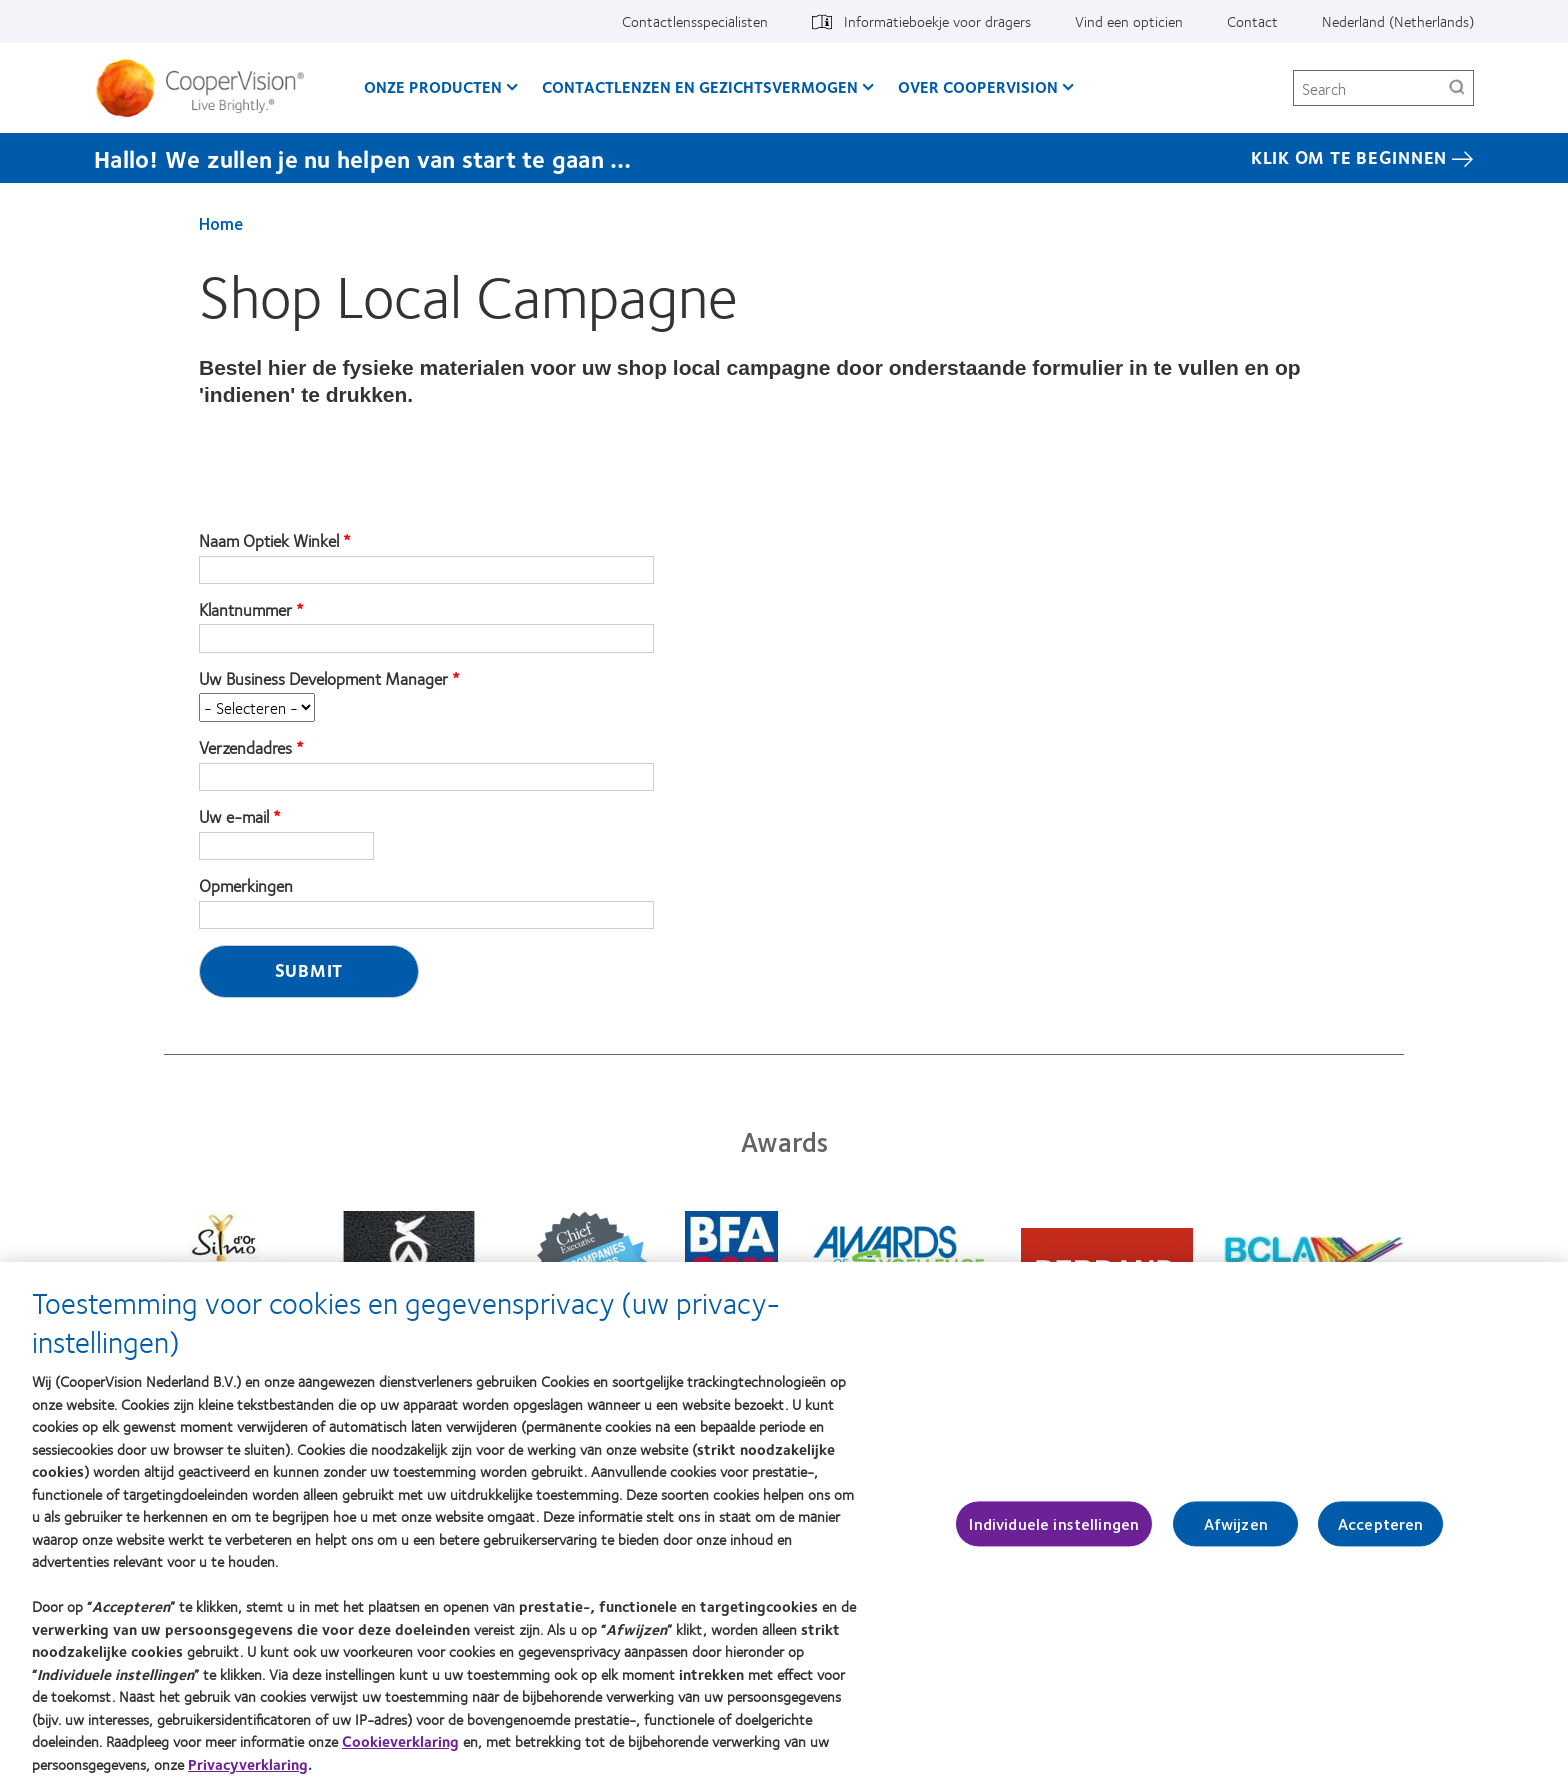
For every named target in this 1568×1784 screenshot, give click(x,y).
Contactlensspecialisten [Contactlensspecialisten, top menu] (695, 21)
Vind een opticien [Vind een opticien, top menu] (1129, 21)
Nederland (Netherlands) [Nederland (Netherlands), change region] (1398, 21)
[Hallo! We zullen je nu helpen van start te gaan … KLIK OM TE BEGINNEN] (784, 158)
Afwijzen (1236, 1533)
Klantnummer (245, 610)
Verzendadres (245, 748)
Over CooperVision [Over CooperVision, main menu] (978, 86)
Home (221, 223)
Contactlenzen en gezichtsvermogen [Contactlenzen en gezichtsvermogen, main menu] (700, 86)
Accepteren (1381, 1533)
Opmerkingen (246, 886)
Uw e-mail (234, 817)
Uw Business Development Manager (323, 679)
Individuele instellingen (1054, 1533)
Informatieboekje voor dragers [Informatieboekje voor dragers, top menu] (937, 21)
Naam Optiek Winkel (269, 541)
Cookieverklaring (400, 1752)
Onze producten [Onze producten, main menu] (433, 86)
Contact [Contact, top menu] (1252, 21)
